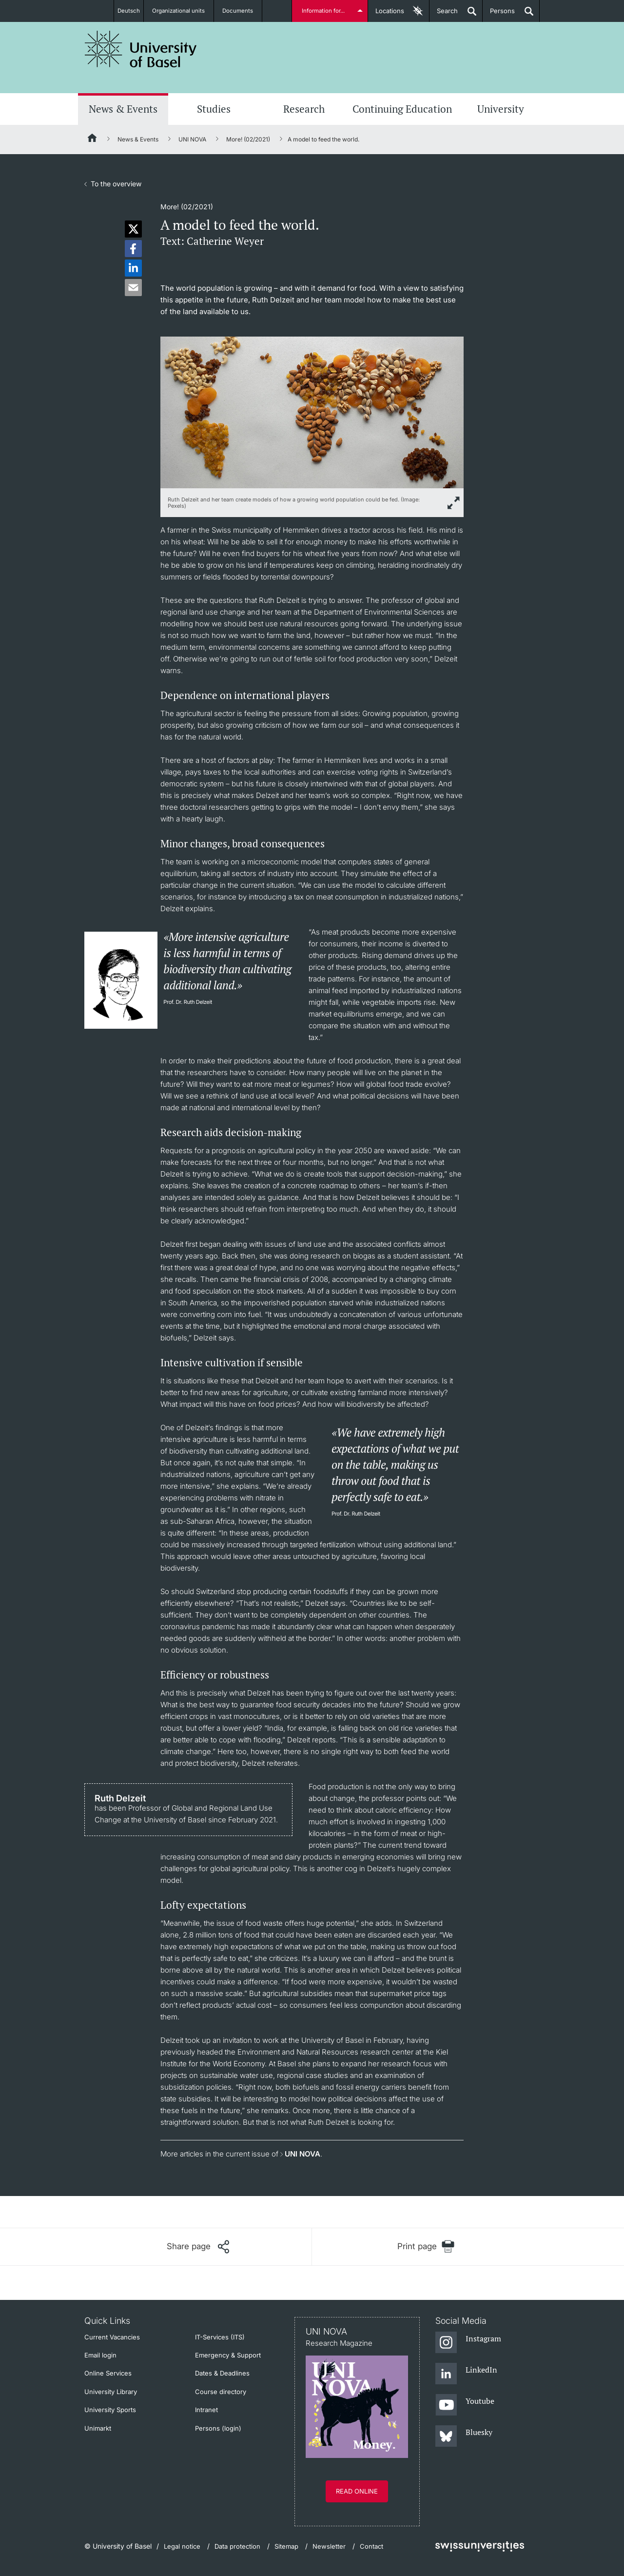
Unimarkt (97, 2428)
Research (304, 109)
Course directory (220, 2392)
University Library (110, 2392)
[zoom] (312, 411)
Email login (100, 2355)
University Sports (110, 2410)
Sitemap (286, 2546)
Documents (243, 11)
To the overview (116, 184)
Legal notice (182, 2546)
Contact (371, 2546)
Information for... (325, 11)
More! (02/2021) (248, 139)
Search (443, 14)
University (500, 109)
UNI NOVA (192, 139)
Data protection (237, 2546)
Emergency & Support (228, 2355)
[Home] (92, 139)
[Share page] (198, 2246)
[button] (133, 229)
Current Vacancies (112, 2337)
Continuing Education (402, 109)
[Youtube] (464, 2405)
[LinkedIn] (466, 2374)
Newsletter (329, 2546)
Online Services (108, 2373)
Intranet (206, 2410)
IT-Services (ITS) (220, 2337)
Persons (499, 14)
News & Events (123, 109)
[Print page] (426, 2246)
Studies (214, 109)
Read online (357, 2491)
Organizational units (183, 11)
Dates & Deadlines (222, 2373)
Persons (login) (218, 2428)
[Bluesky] (463, 2436)
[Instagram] (468, 2343)
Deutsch (128, 11)
